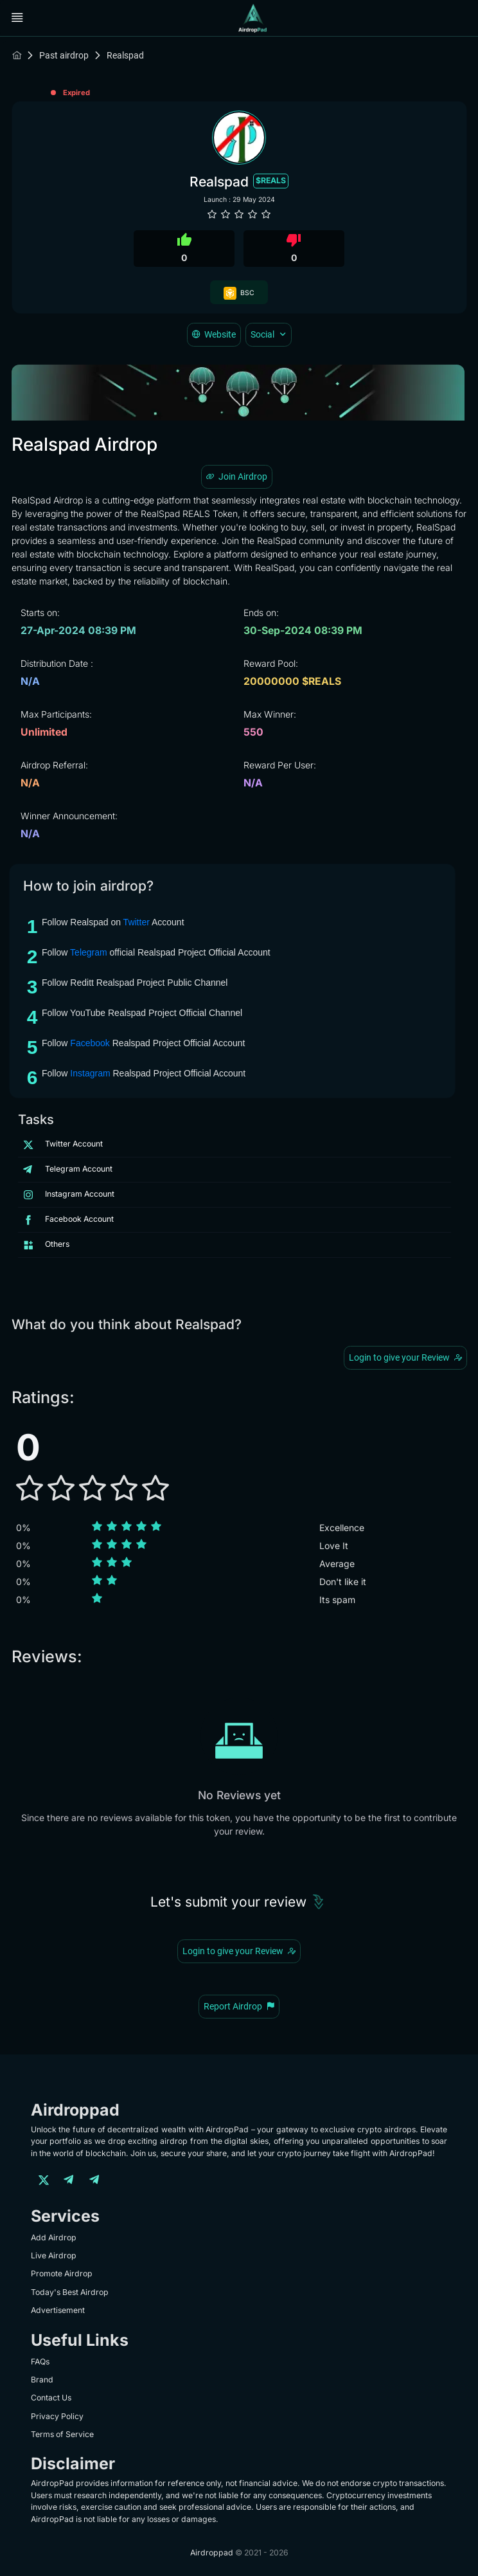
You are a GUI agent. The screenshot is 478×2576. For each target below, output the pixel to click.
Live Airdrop (53, 2255)
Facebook (89, 1043)
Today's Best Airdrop (70, 2292)
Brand (42, 2379)
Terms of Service (62, 2434)
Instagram (90, 1073)
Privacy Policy (57, 2416)
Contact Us (51, 2397)
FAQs (40, 2361)
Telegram (88, 952)
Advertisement (58, 2310)
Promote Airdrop (62, 2273)
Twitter (136, 922)
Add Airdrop (53, 2237)
